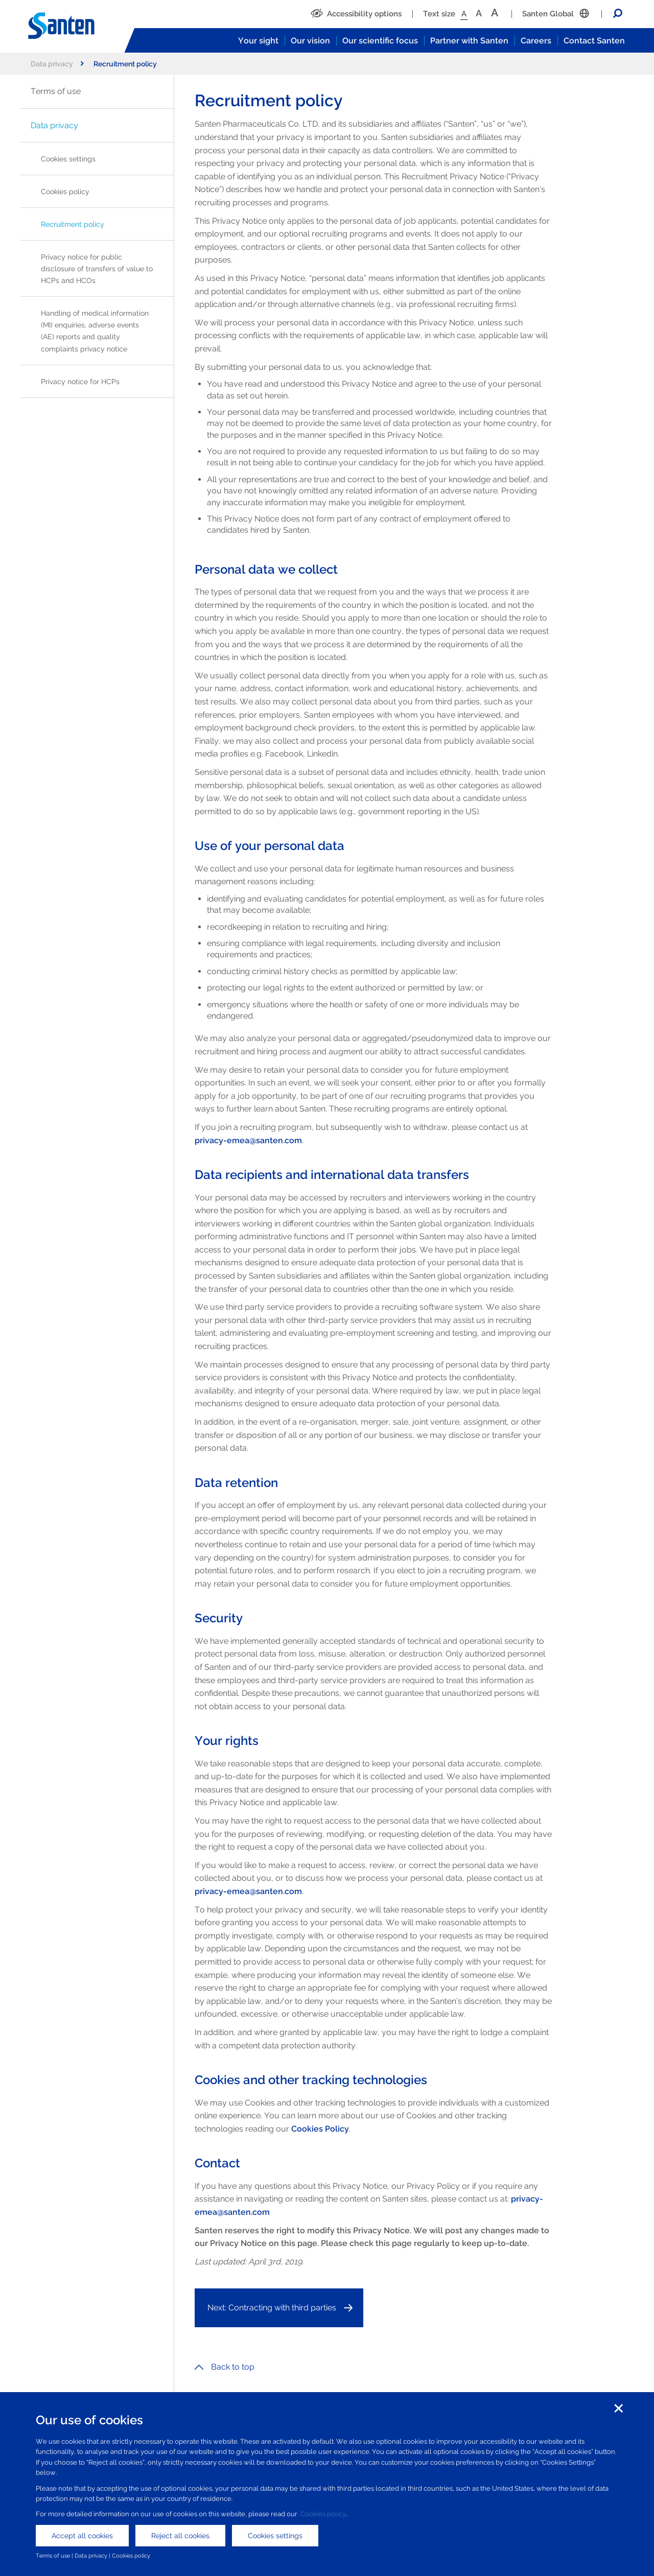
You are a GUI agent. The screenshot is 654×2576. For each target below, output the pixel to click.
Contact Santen (594, 40)
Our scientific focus (380, 40)
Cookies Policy (320, 2129)
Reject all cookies (180, 2536)
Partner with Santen (469, 40)
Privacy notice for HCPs (80, 381)
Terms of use (56, 91)
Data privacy (57, 63)
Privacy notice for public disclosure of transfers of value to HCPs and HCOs (97, 268)
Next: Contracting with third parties (271, 2307)
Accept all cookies (82, 2536)
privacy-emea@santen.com (248, 1140)
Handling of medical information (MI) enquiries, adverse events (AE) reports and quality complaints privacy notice (95, 330)
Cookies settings (68, 158)
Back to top (224, 2367)
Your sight (258, 40)
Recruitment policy (72, 224)
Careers (536, 40)
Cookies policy (65, 191)
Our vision (310, 40)
